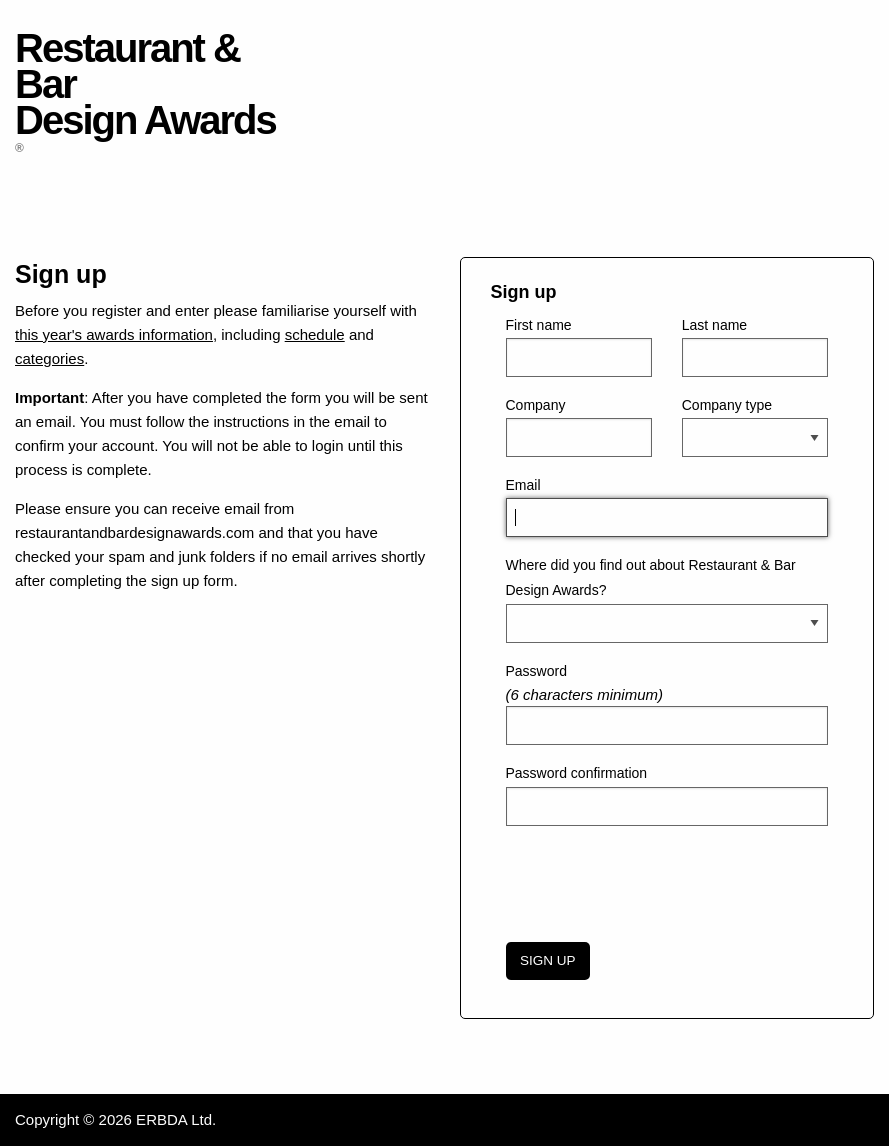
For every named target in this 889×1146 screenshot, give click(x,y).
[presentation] (658, 881)
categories (49, 358)
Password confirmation (577, 773)
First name (539, 325)
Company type (727, 405)
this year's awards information (114, 334)
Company (536, 405)
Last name (714, 325)
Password (536, 671)
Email (523, 485)
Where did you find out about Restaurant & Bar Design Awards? (651, 577)
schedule (315, 334)
